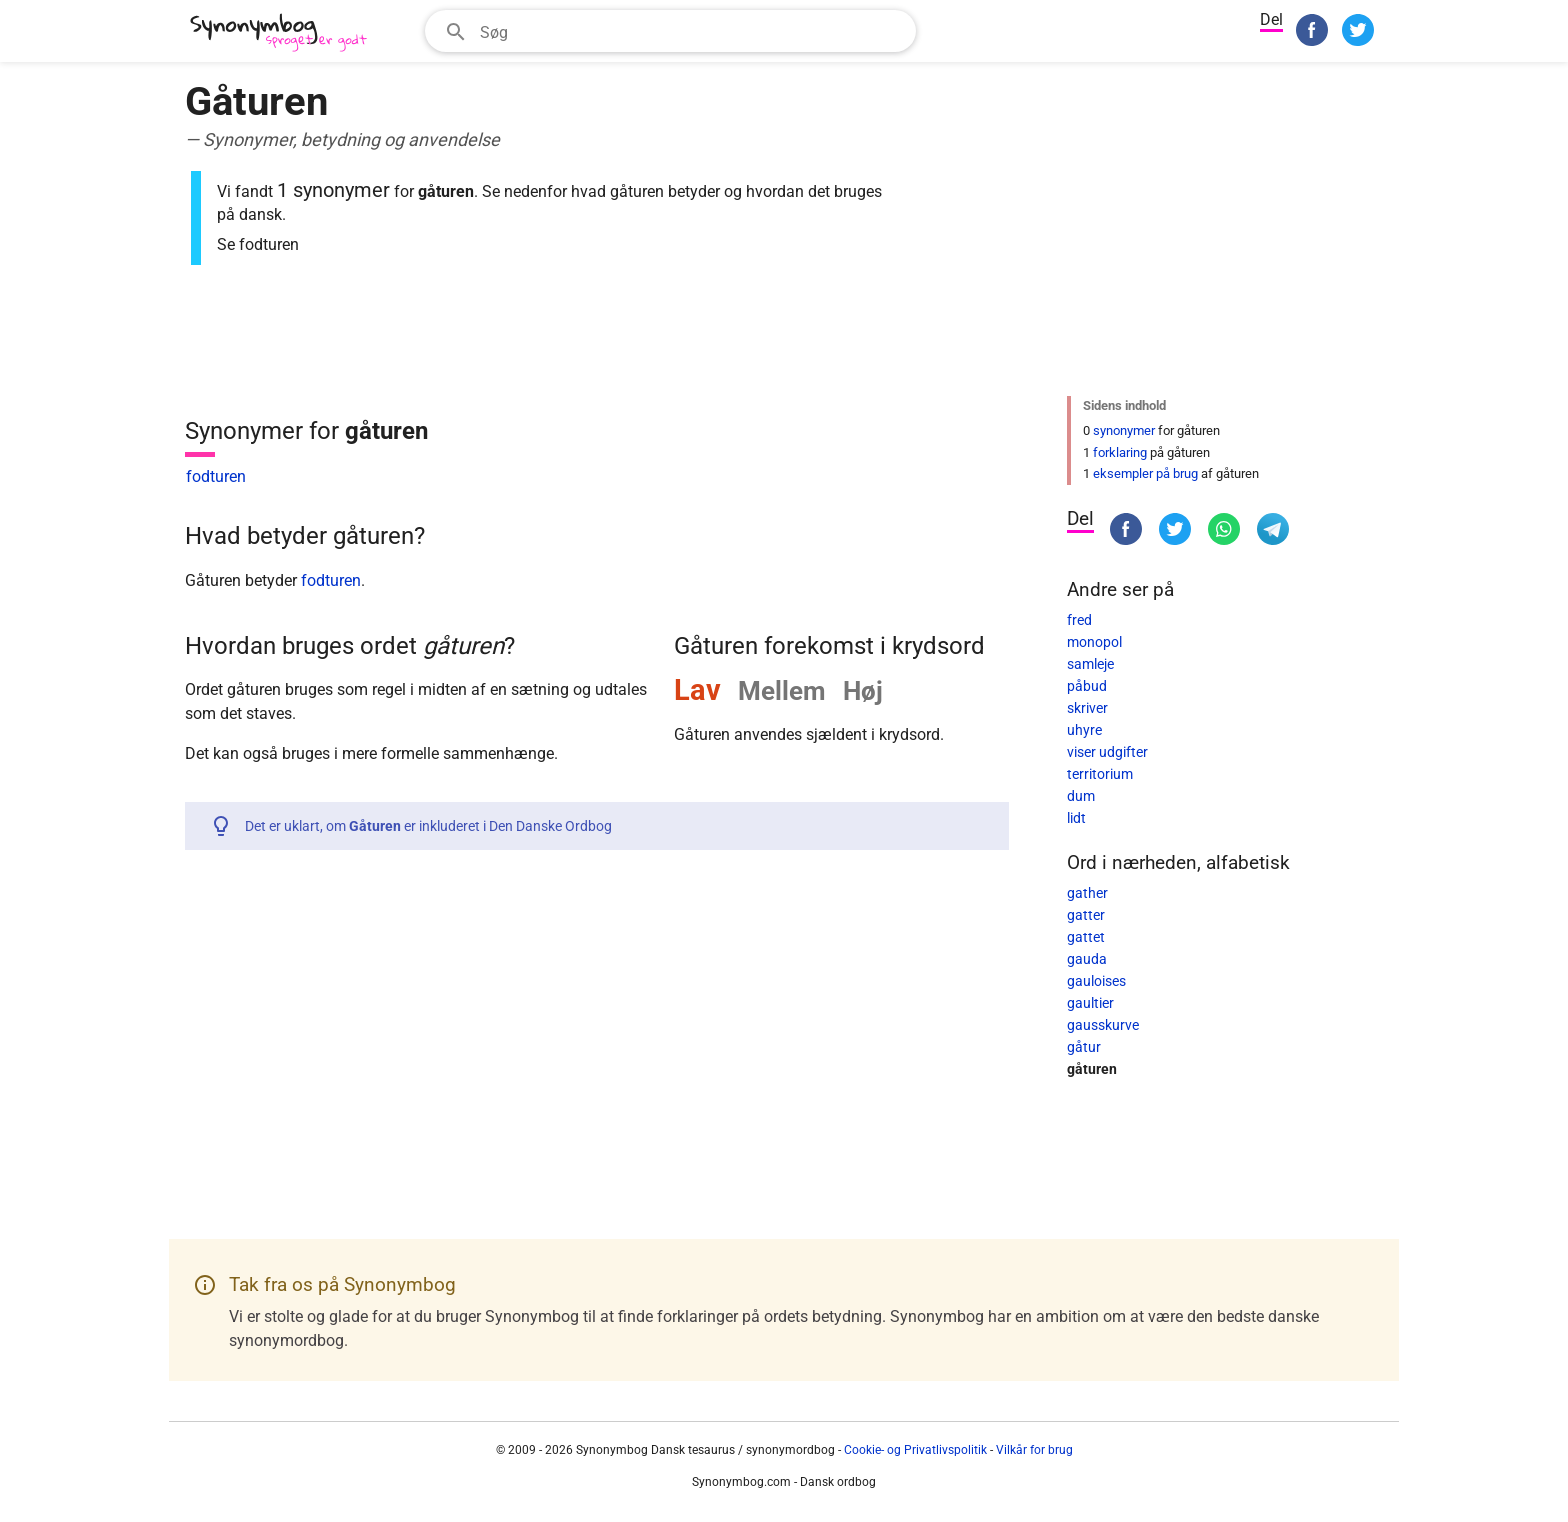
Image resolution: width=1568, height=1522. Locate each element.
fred (1079, 620)
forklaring (1120, 452)
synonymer (1124, 430)
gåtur (1084, 1047)
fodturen (216, 476)
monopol (1094, 642)
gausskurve (1103, 1025)
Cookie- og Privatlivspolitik (915, 1450)
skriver (1087, 708)
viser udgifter (1107, 752)
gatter (1086, 915)
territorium (1100, 774)
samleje (1090, 664)
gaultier (1090, 1003)
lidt (1076, 818)
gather (1087, 893)
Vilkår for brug (1034, 1450)
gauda (1087, 959)
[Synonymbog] (285, 33)
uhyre (1084, 730)
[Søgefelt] (691, 31)
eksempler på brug (1145, 473)
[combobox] (670, 31)
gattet (1086, 937)
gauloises (1096, 981)
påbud (1087, 686)
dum (1081, 796)
